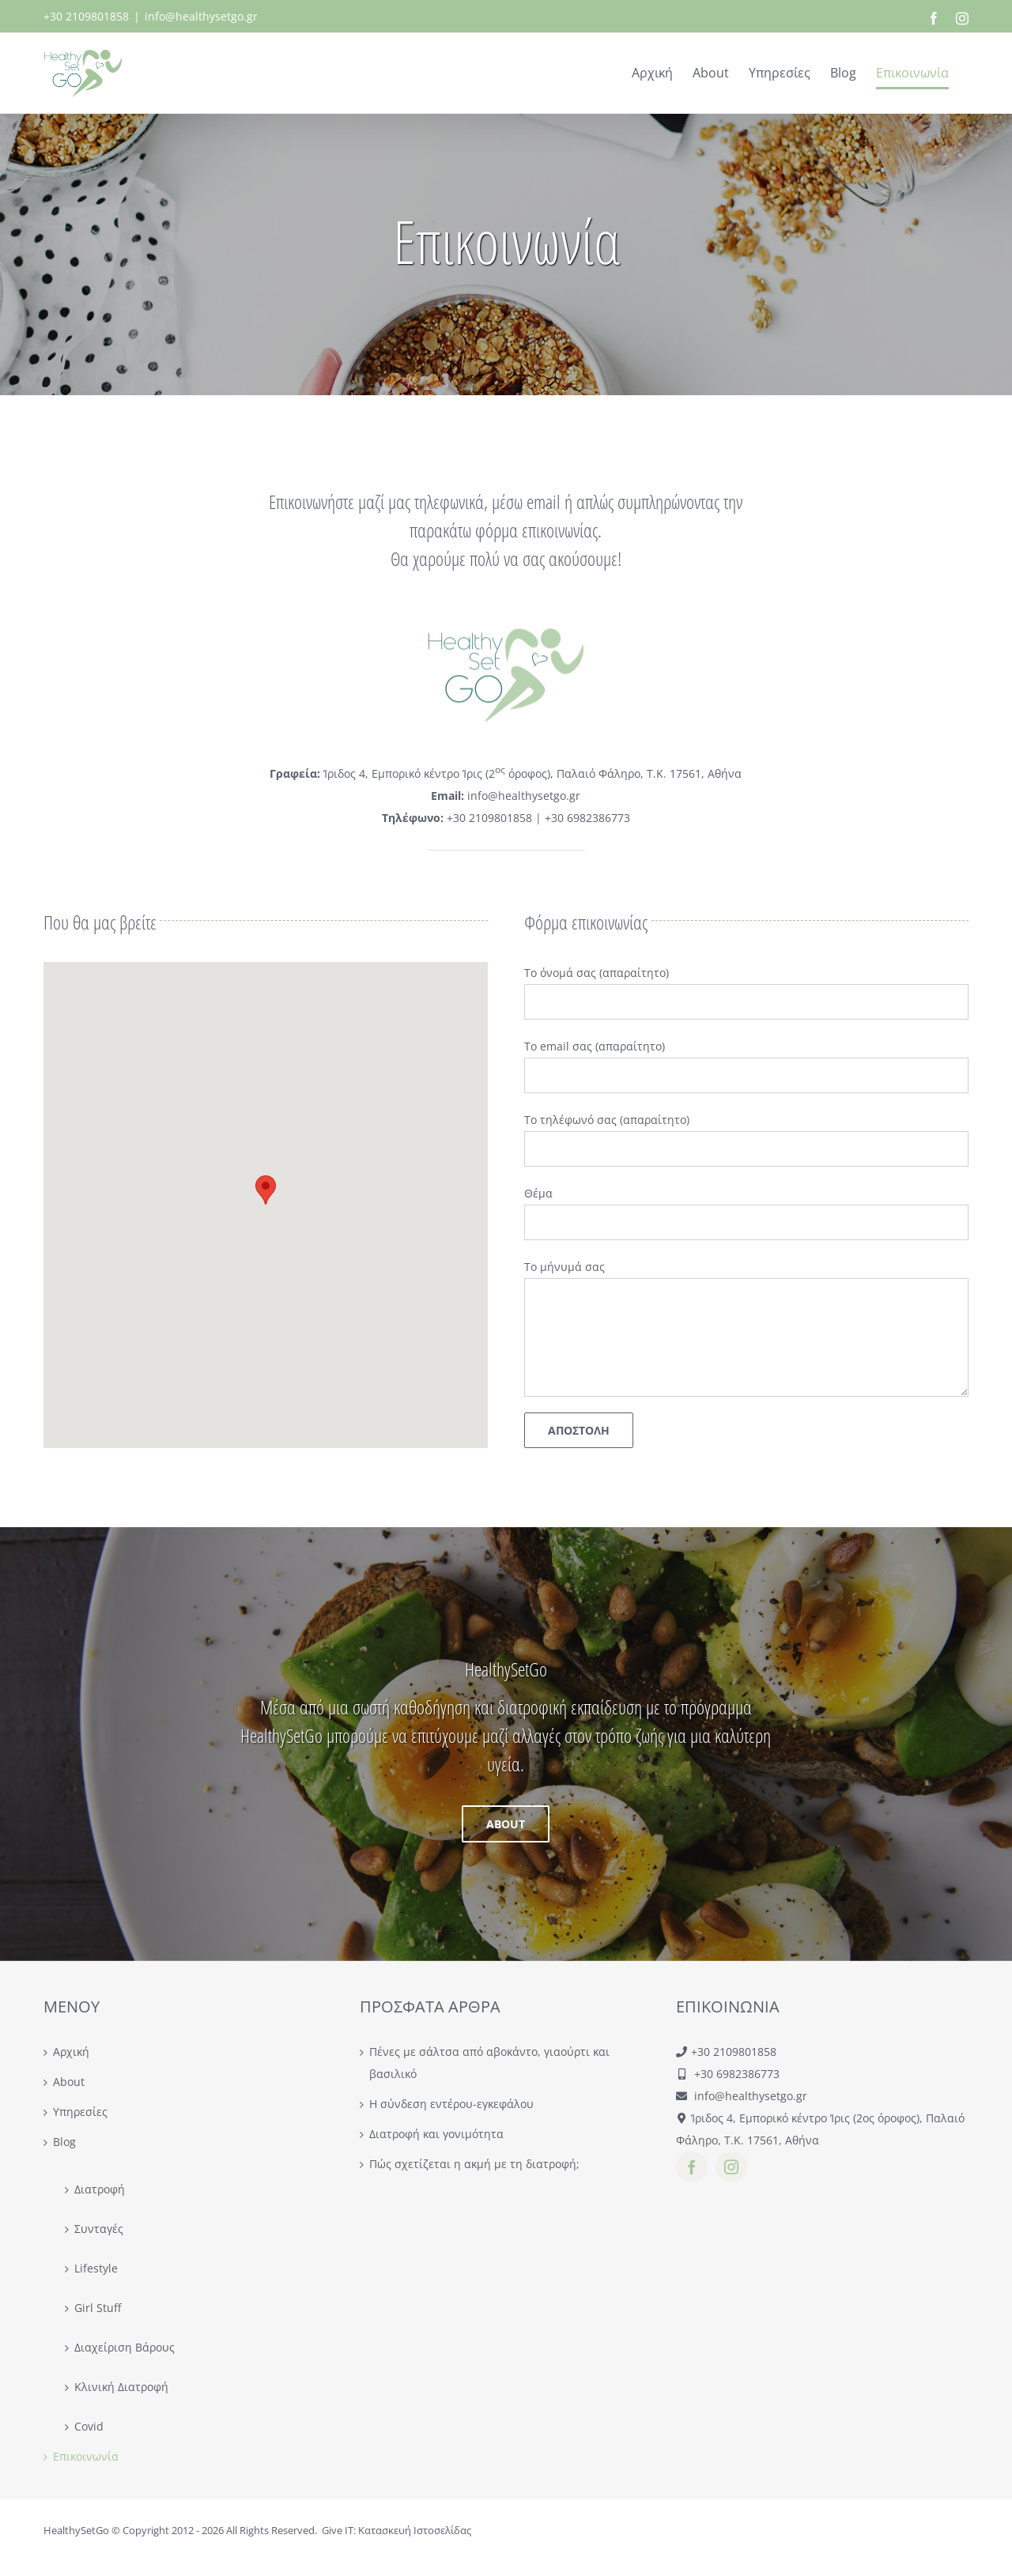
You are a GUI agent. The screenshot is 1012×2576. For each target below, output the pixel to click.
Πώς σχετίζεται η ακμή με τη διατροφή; (474, 2163)
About (69, 2081)
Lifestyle (96, 2268)
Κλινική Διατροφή (121, 2386)
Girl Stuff (97, 2307)
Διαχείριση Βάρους (124, 2347)
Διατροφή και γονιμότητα (436, 2133)
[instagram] (731, 2167)
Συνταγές (98, 2228)
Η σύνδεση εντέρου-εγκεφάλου (451, 2103)
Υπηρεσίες (80, 2111)
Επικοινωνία (86, 2456)
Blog (64, 2141)
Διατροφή (99, 2189)
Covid (89, 2426)
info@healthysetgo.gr (201, 16)
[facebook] (692, 2167)
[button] (265, 1190)
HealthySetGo (76, 2530)
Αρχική (71, 2051)
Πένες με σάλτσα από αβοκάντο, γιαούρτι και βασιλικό (489, 2062)
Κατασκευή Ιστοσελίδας (414, 2530)
